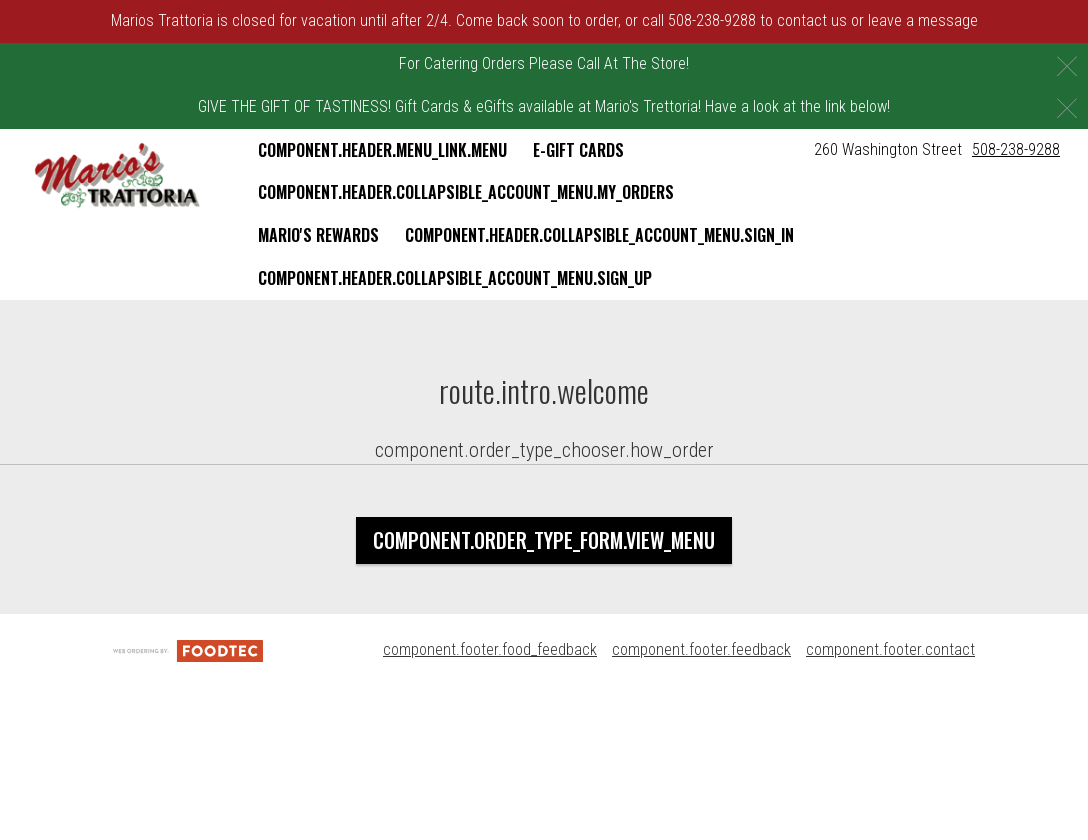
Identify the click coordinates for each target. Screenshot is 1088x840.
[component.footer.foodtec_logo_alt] (188, 649)
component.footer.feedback (701, 649)
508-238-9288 (1016, 149)
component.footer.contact (890, 649)
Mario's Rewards (318, 235)
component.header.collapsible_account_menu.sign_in (599, 235)
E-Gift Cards (578, 150)
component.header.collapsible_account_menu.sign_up (455, 278)
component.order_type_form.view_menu (544, 540)
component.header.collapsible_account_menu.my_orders (466, 192)
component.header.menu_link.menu (382, 150)
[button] (117, 176)
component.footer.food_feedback (490, 649)
